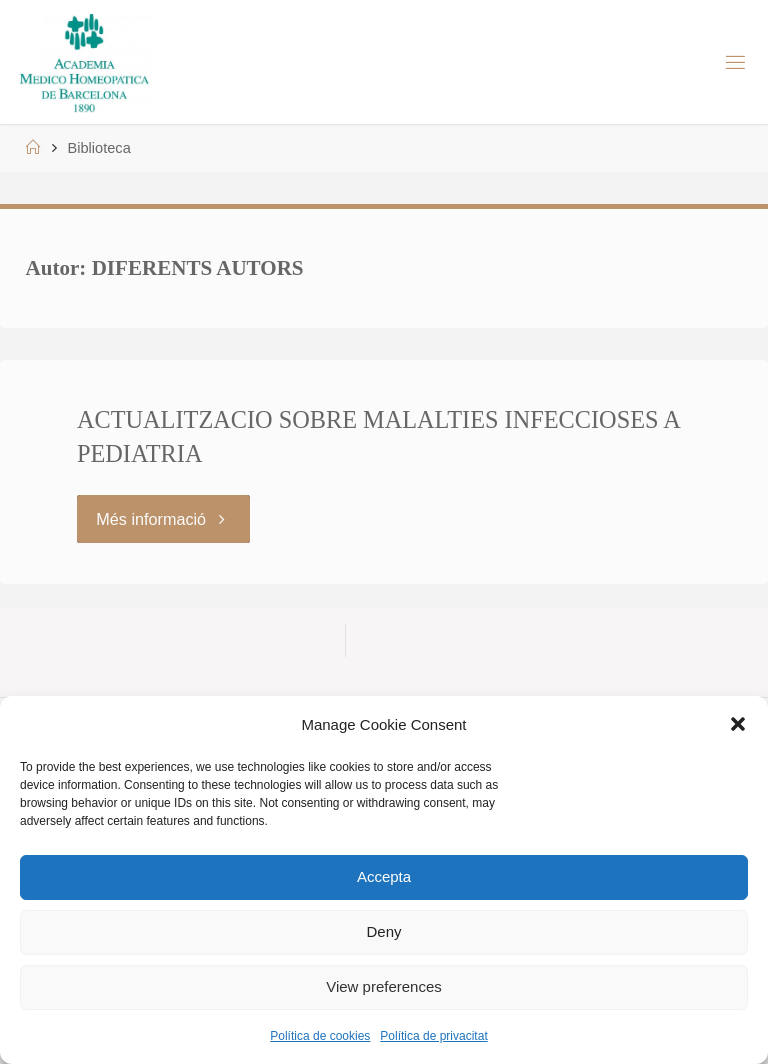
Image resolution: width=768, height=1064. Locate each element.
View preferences (384, 986)
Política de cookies (320, 1036)
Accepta (384, 876)
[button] (738, 724)
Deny (383, 931)
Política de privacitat (433, 1036)
